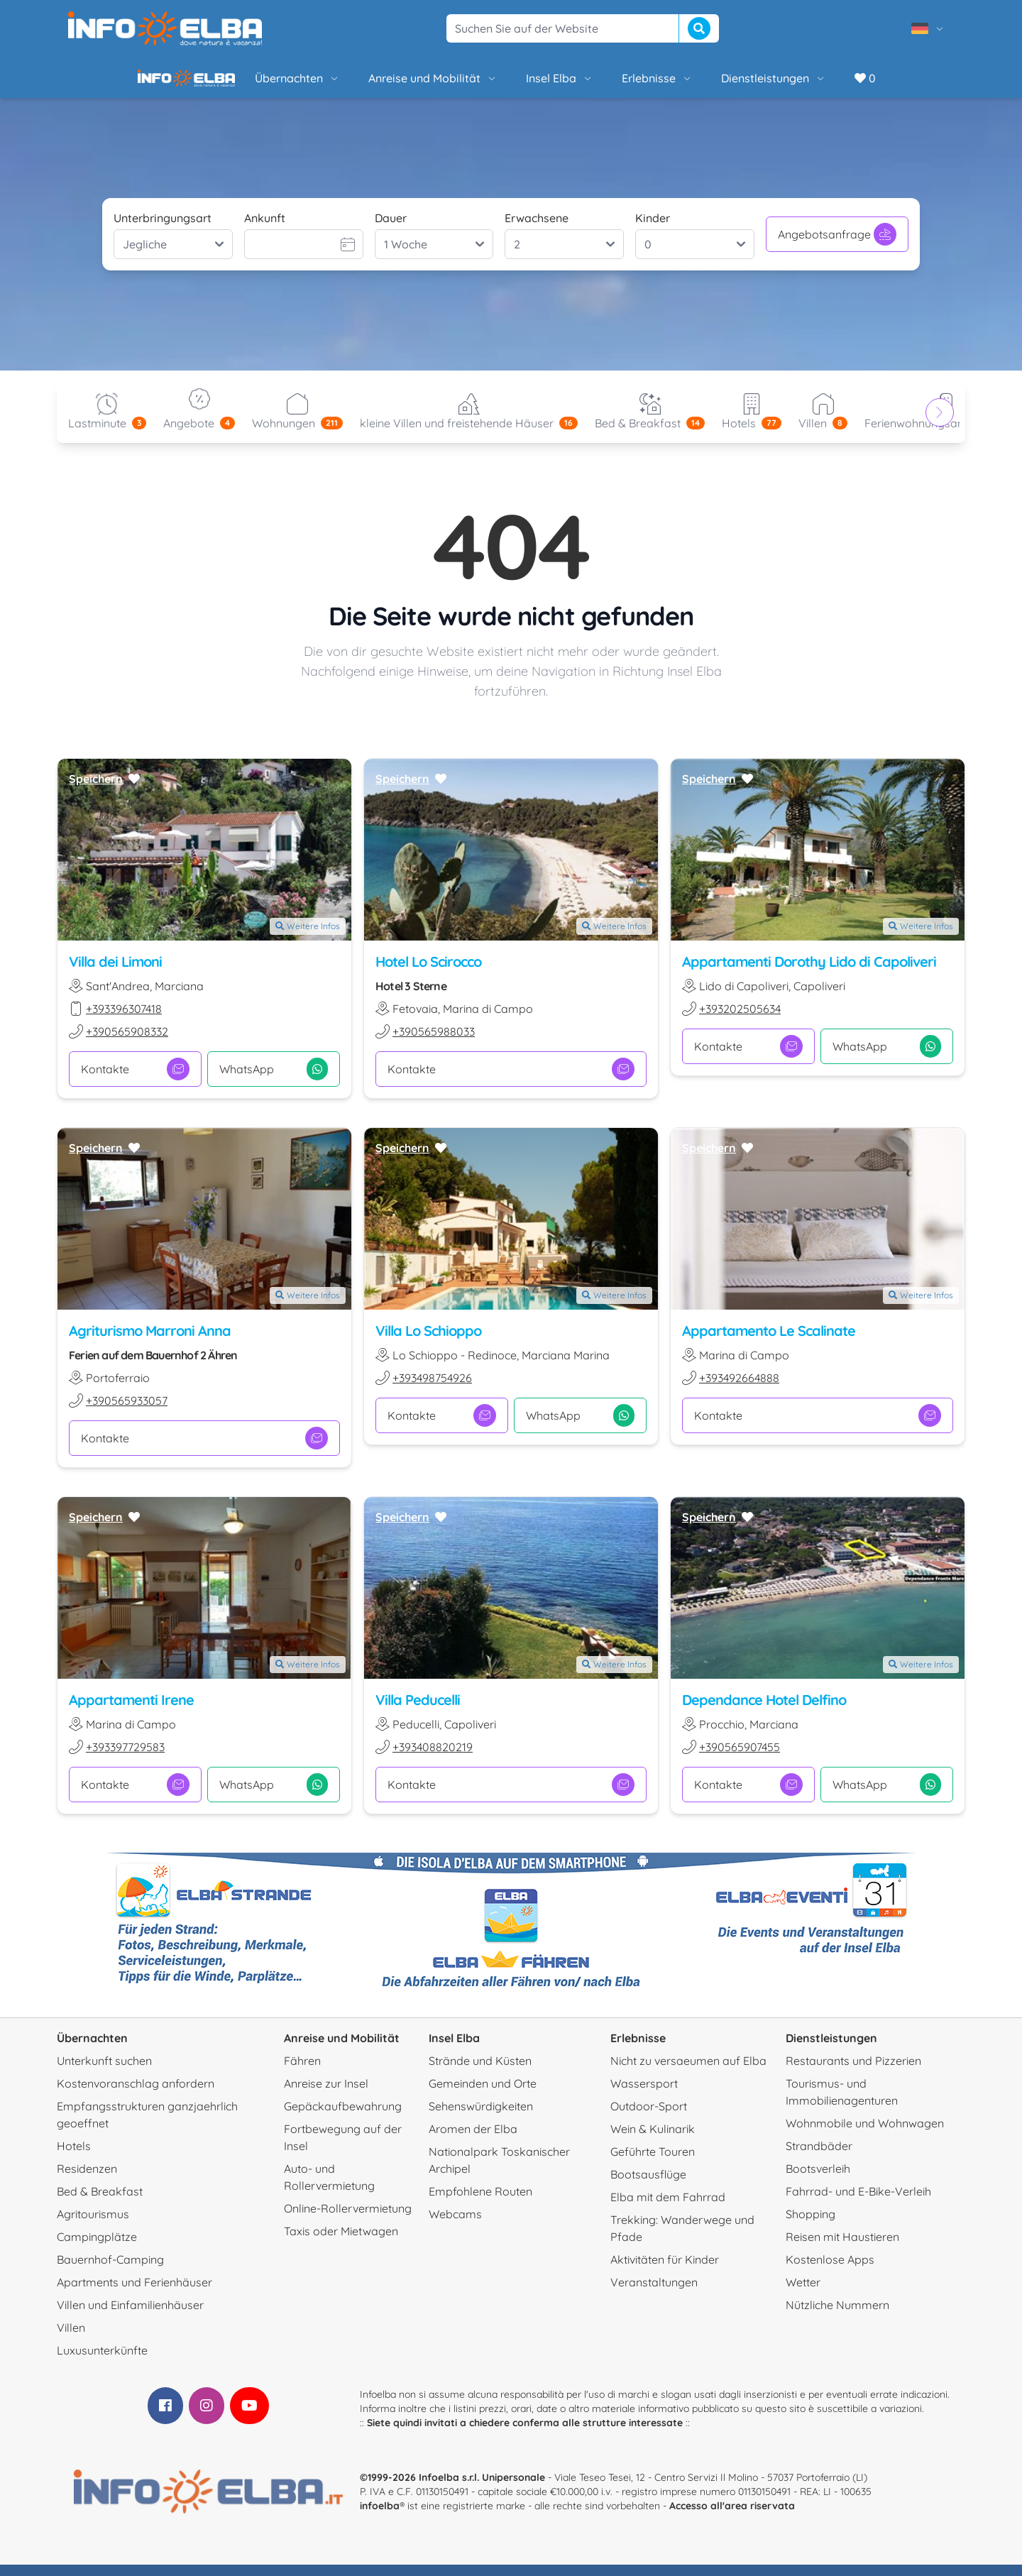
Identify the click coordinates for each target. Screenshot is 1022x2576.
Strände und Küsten (480, 2072)
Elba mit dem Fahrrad (667, 2208)
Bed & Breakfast (100, 2203)
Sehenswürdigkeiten (481, 2117)
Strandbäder (819, 2157)
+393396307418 (124, 1020)
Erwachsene (536, 229)
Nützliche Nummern (837, 2316)
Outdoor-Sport (648, 2117)
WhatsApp (273, 1080)
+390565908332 (127, 1043)
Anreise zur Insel (326, 2095)
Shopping (810, 2225)
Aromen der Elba (473, 2140)
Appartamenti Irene (131, 1711)
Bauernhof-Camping (110, 2271)
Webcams (455, 2225)
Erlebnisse (608, 84)
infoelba (380, 2517)
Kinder (652, 229)
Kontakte (135, 1080)
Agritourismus (93, 2225)
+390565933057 (126, 1412)
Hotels (74, 2157)
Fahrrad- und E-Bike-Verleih (858, 2203)
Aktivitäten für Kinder (664, 2271)
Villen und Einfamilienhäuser (130, 2316)
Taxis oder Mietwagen (341, 2242)
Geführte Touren (652, 2163)
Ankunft (264, 229)
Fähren (302, 2072)
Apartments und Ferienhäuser (134, 2293)
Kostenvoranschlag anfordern (135, 2095)
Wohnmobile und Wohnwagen (865, 2134)
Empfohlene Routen (480, 2203)
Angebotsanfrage (837, 245)
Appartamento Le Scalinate (768, 1342)
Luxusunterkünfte (102, 2362)
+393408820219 (432, 1758)
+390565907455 (739, 1758)
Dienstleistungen (725, 84)
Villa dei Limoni (115, 973)
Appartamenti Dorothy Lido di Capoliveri (809, 973)
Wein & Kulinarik (652, 2140)
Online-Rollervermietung (348, 2220)
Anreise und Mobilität (384, 84)
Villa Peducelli (417, 1711)
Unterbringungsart (162, 229)
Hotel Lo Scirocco (428, 973)
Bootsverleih (818, 2180)
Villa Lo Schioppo (428, 1342)
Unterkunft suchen (104, 2072)
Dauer (391, 229)
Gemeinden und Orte (483, 2095)
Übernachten (249, 84)
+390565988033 (433, 1043)
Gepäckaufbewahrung (343, 2117)
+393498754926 (432, 1389)
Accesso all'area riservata (732, 2517)
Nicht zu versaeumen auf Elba (688, 2072)
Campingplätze (97, 2248)
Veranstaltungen (654, 2293)
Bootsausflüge (648, 2185)
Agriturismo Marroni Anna (150, 1342)
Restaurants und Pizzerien (853, 2072)
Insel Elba (511, 84)
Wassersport (644, 2095)
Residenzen (87, 2180)
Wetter (803, 2293)
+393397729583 (125, 1758)
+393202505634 (740, 1020)
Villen (71, 2339)
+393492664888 (739, 1389)
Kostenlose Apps (830, 2271)
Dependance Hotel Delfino (764, 1711)
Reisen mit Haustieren (842, 2248)
